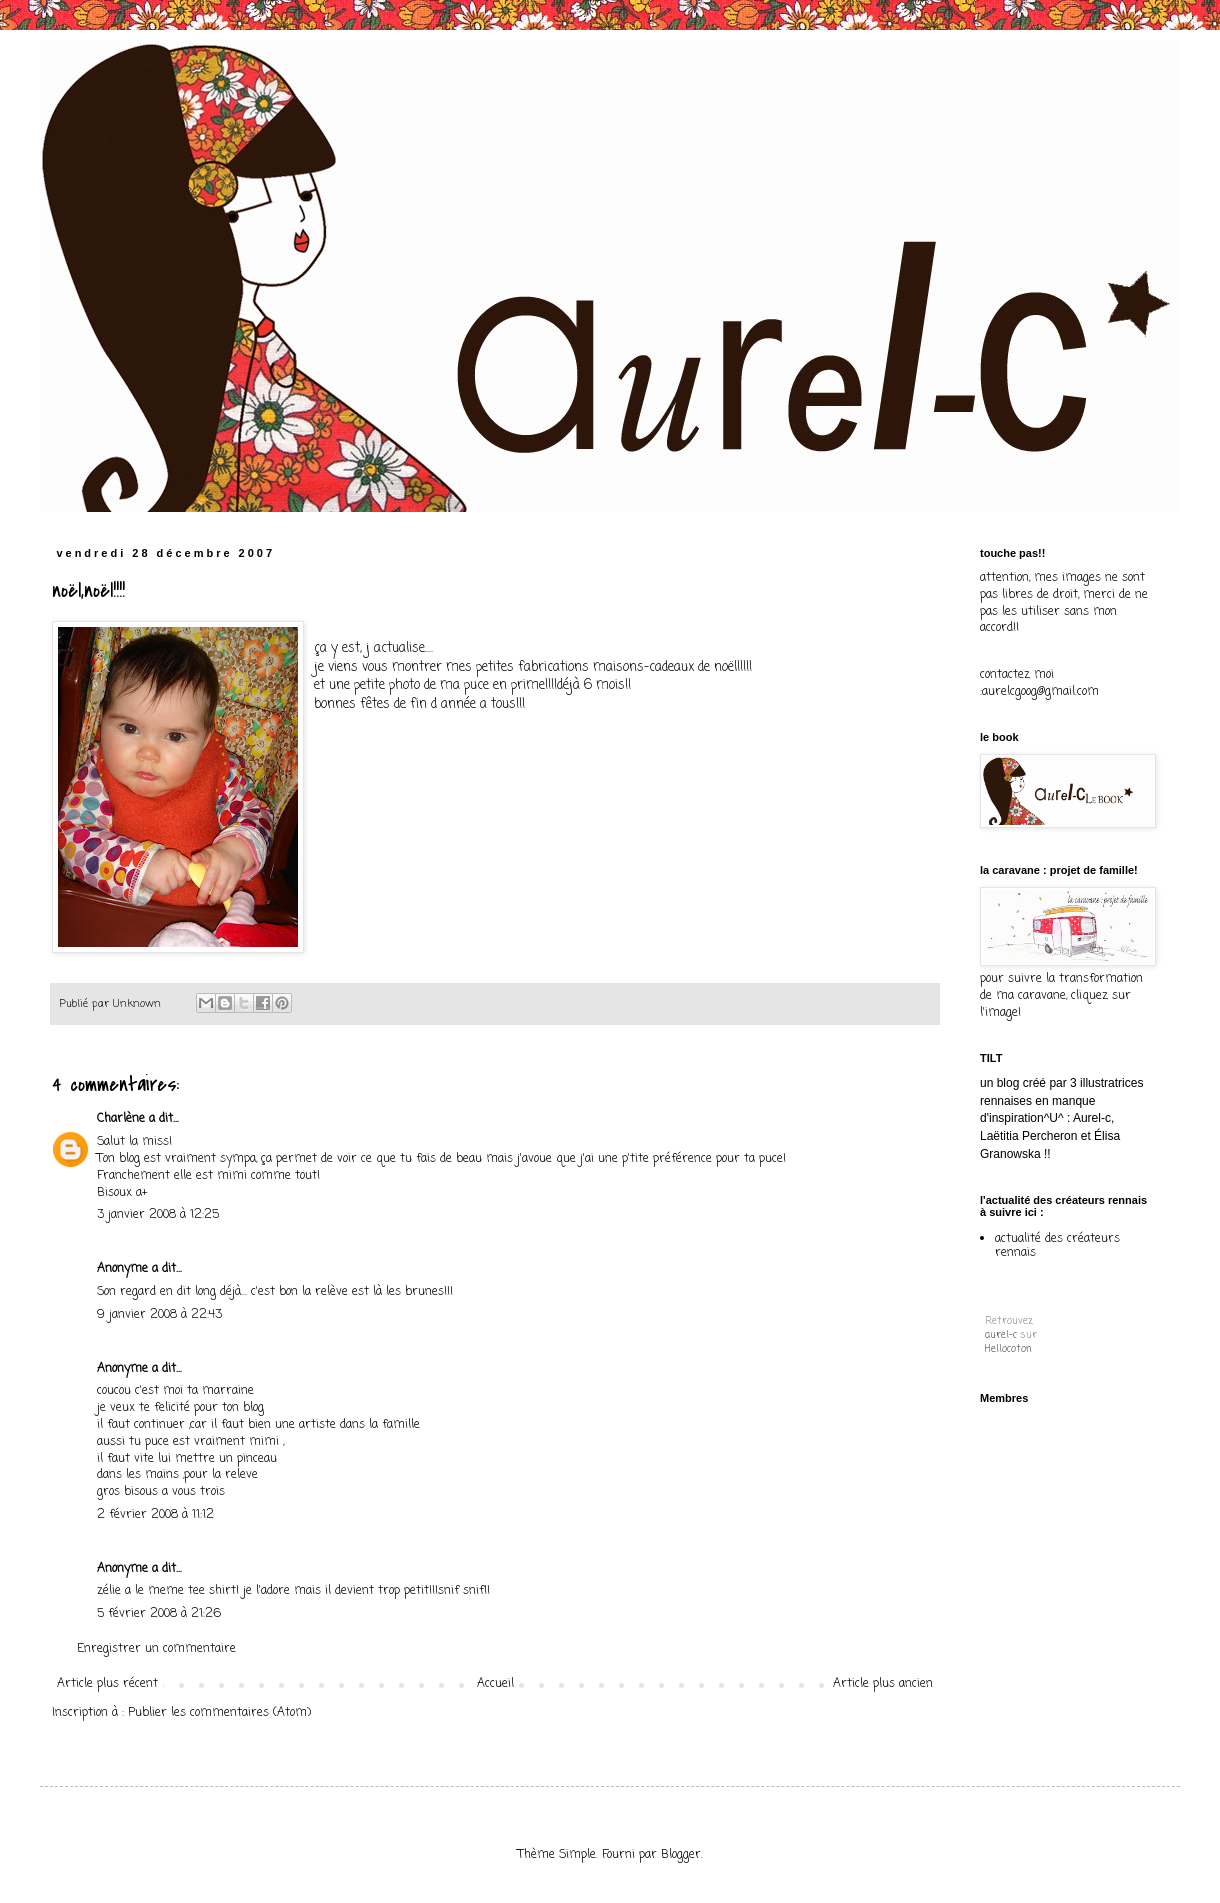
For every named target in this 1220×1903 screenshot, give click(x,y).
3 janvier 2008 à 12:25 (158, 1215)
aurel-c (1001, 1335)
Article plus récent (107, 1684)
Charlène (121, 1119)
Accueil (495, 1684)
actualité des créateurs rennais (1057, 1246)
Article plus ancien (883, 1684)
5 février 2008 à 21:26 (159, 1614)
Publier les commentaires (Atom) (219, 1713)
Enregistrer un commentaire (156, 1649)
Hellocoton (1008, 1349)
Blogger (681, 1855)
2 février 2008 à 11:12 (155, 1515)
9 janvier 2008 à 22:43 (159, 1315)
